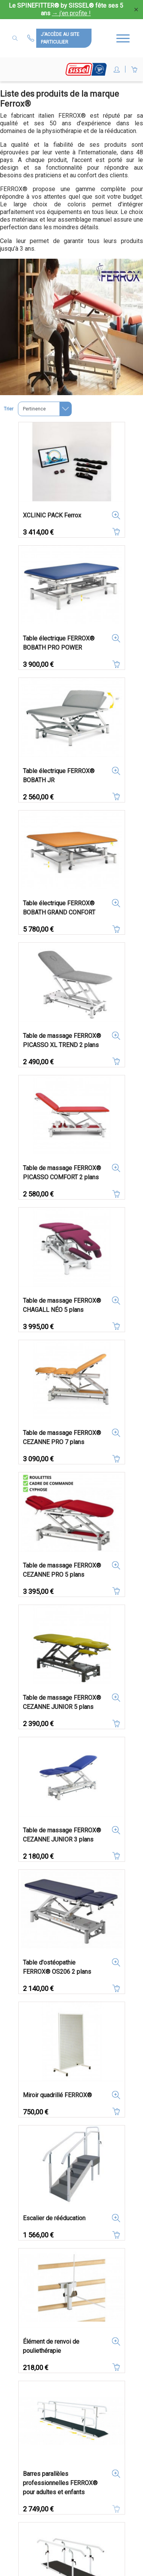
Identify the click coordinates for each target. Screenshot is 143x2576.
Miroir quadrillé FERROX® (57, 2095)
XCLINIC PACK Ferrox (52, 515)
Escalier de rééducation (54, 2218)
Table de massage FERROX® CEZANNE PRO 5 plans (62, 1570)
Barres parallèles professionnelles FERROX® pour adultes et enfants (60, 2483)
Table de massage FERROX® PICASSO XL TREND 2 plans (62, 1040)
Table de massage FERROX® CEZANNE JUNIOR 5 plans (62, 1702)
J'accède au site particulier (60, 38)
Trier (8, 409)
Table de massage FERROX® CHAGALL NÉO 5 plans (62, 1305)
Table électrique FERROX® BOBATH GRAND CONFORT (59, 908)
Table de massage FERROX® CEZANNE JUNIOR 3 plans (62, 1835)
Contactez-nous (31, 38)
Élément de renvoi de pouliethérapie (51, 2346)
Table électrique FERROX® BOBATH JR (59, 775)
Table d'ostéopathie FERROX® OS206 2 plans (57, 1967)
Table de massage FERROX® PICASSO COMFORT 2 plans (62, 1172)
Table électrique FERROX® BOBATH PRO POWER (59, 643)
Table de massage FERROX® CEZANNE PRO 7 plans (62, 1437)
